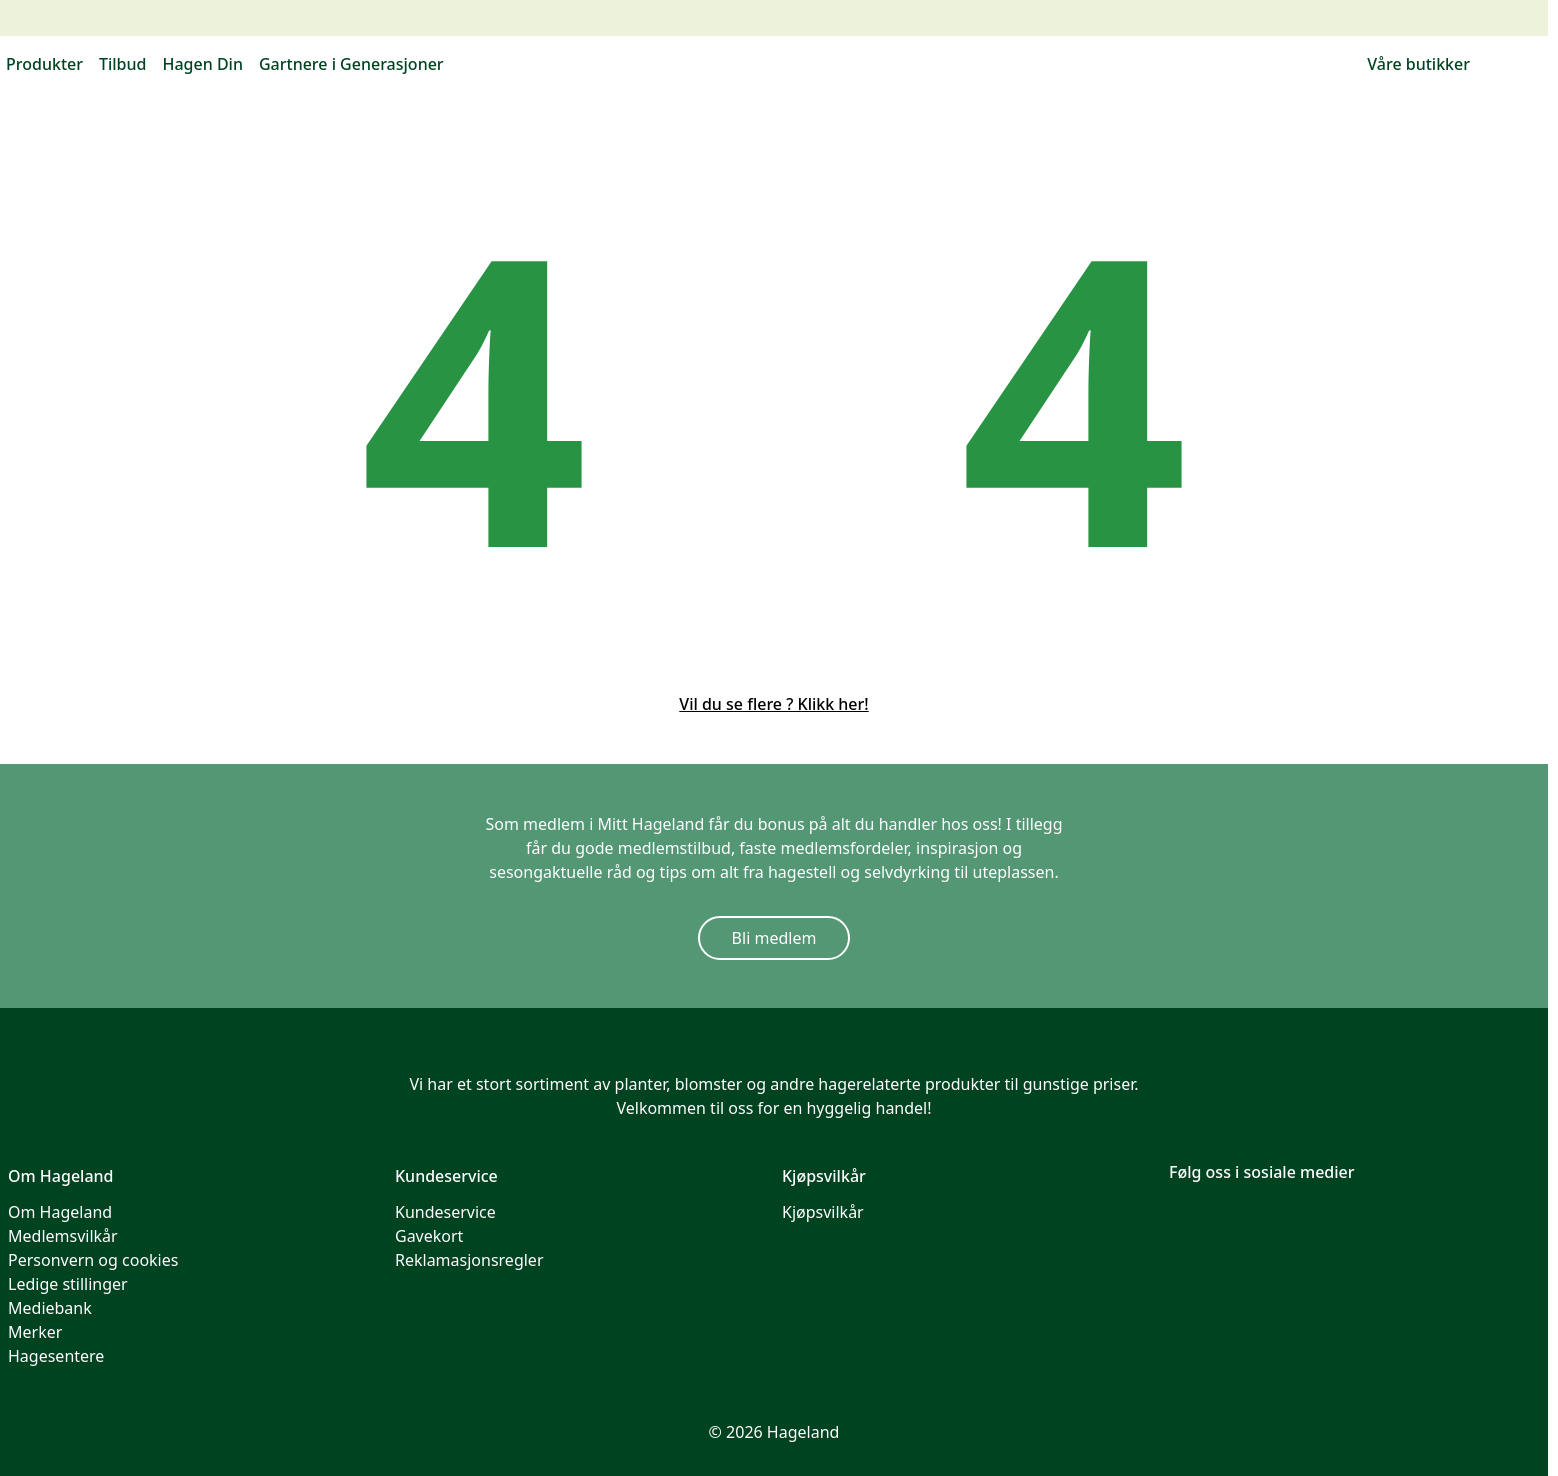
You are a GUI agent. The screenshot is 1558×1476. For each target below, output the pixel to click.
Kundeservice (445, 1212)
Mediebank (50, 1308)
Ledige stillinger (68, 1284)
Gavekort (429, 1236)
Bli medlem (774, 938)
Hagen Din (202, 64)
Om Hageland (60, 1212)
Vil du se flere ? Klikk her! (773, 704)
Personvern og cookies (93, 1260)
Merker (35, 1332)
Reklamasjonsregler (469, 1260)
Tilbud (123, 64)
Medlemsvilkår (63, 1236)
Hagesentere (56, 1356)
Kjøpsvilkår (823, 1212)
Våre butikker (1418, 64)
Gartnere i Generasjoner (351, 64)
